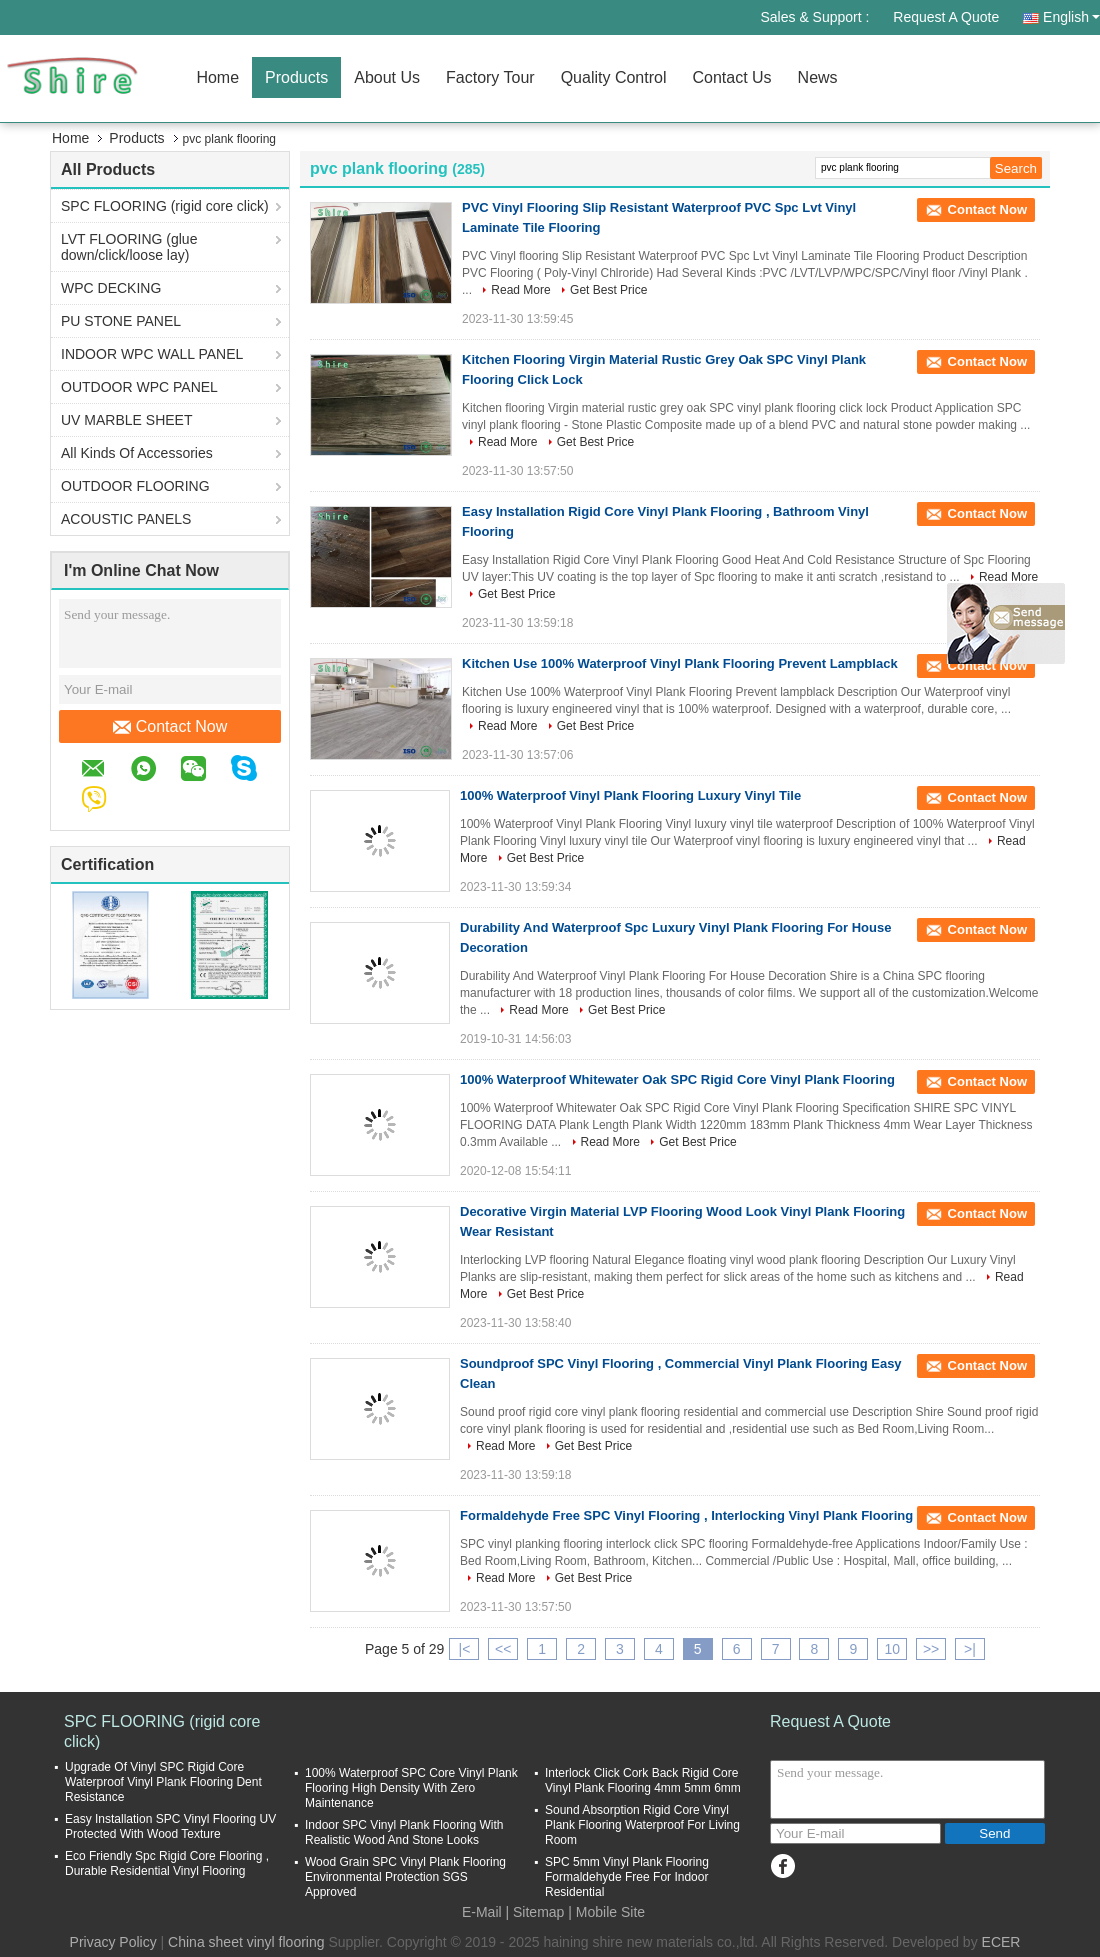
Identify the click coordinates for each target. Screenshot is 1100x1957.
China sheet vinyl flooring (246, 1942)
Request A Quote (946, 17)
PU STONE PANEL (121, 321)
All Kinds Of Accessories (137, 453)
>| (970, 1649)
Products (296, 77)
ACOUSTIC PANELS (126, 519)
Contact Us (731, 77)
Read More (520, 290)
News (818, 77)
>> (931, 1649)
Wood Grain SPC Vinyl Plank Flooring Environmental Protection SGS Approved (405, 1877)
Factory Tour (490, 77)
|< (465, 1649)
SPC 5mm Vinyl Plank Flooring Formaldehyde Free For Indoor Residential (627, 1877)
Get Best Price (608, 290)
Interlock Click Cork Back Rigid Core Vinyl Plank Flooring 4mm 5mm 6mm (643, 1780)
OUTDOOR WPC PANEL (139, 387)
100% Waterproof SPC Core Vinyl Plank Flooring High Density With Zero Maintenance (411, 1788)
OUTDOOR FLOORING (135, 486)
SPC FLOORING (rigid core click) (165, 206)
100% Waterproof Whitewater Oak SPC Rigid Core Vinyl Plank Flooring (677, 1079)
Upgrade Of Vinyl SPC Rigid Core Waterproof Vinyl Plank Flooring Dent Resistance (163, 1782)
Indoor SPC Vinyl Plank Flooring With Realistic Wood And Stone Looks (404, 1832)
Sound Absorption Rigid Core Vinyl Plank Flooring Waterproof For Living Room (642, 1825)
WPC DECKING (111, 288)
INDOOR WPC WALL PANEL (152, 354)
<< (503, 1649)
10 (892, 1649)
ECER (1001, 1942)
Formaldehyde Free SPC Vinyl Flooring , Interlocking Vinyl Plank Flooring (686, 1515)
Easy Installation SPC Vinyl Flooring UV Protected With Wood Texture (170, 1826)
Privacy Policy (113, 1942)
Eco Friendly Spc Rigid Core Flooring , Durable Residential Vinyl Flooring (167, 1863)
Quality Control (614, 77)
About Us (387, 77)
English (1071, 17)
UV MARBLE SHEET (126, 420)
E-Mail (482, 1912)
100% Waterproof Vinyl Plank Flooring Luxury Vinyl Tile (630, 795)
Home (217, 77)
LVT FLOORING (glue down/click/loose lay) (129, 247)
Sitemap (538, 1912)
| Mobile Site (606, 1912)
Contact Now (170, 727)
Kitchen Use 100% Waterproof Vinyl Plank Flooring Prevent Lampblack (680, 663)
